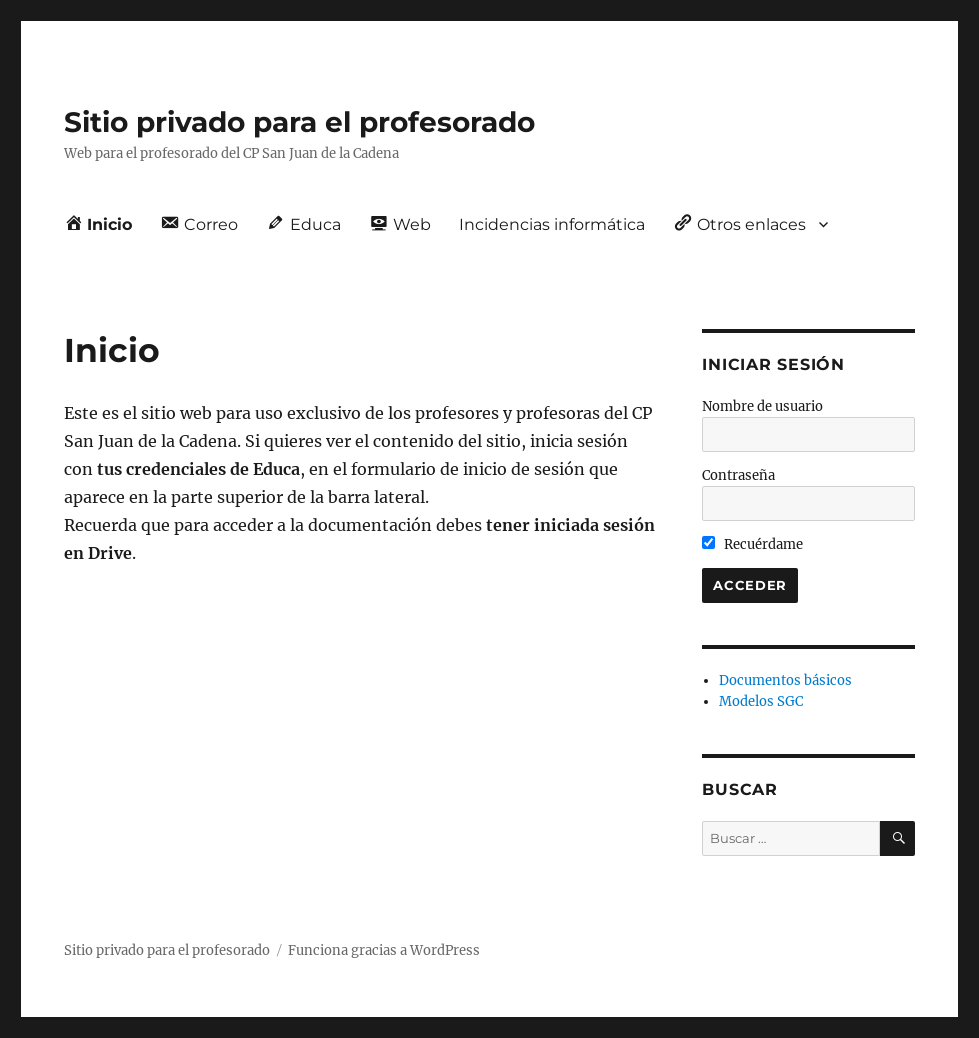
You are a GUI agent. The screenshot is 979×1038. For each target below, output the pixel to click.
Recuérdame (752, 544)
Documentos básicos (785, 680)
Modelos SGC (761, 701)
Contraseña (738, 475)
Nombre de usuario (762, 406)
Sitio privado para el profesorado (299, 122)
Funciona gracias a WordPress (384, 950)
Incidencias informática (552, 224)
